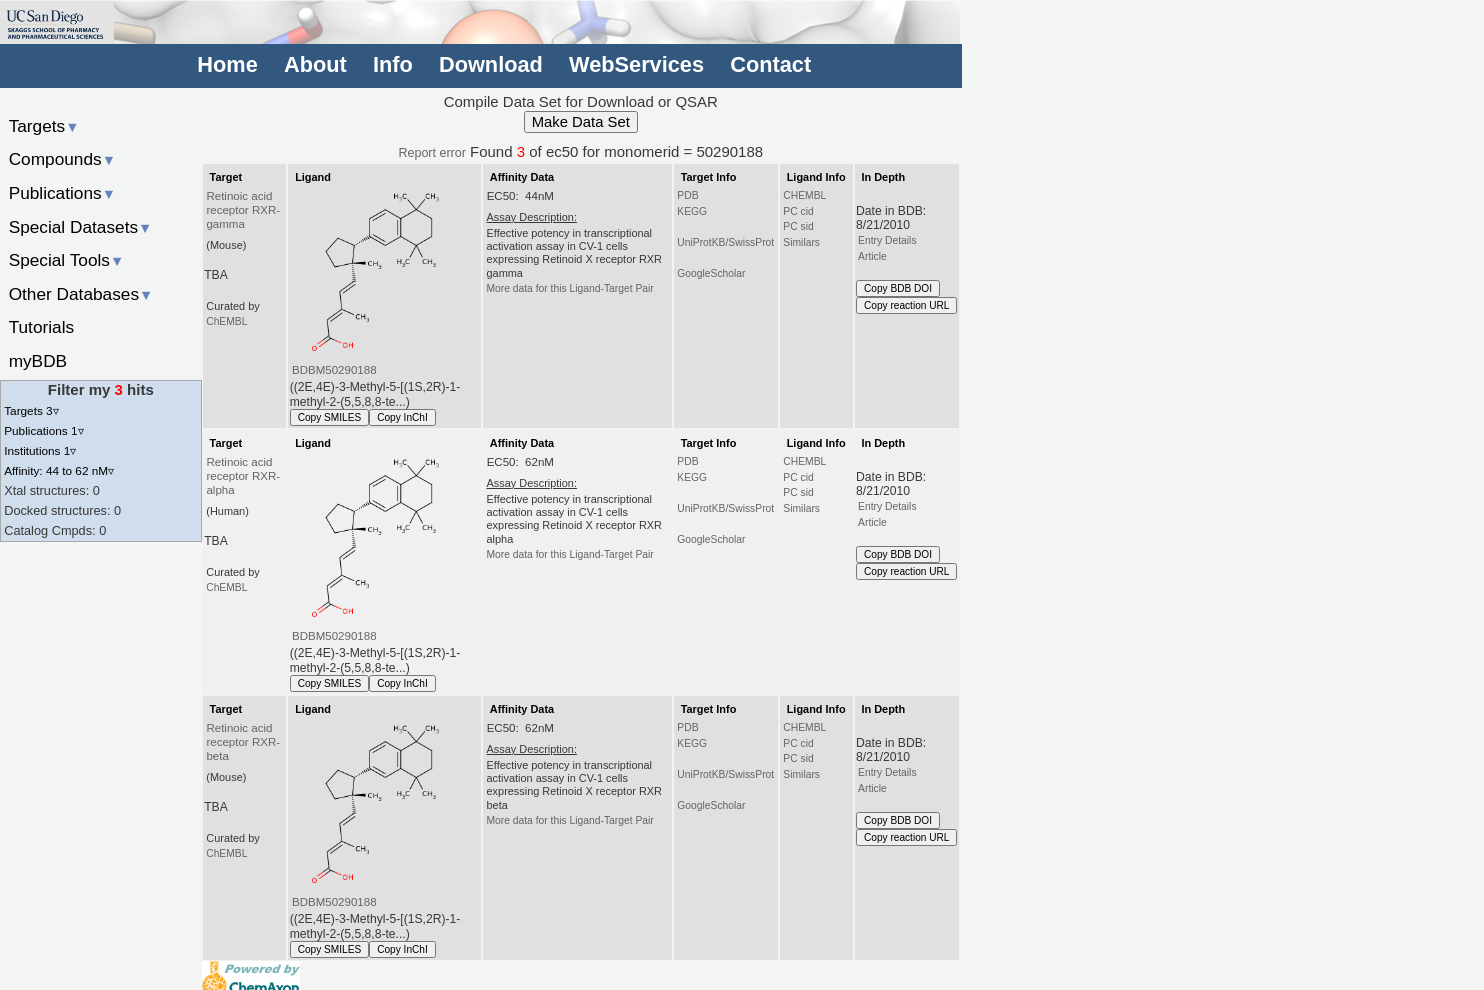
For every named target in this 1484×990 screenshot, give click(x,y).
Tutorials (42, 327)
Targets (44, 126)
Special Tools (67, 260)
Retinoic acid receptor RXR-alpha (243, 476)
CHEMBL (804, 195)
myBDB (38, 361)
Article (872, 256)
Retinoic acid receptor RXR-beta (243, 742)
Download (491, 64)
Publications (62, 193)
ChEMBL (226, 321)
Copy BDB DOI (898, 288)
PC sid (798, 226)
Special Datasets (81, 227)
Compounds (62, 159)
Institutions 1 (40, 450)
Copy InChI (402, 417)
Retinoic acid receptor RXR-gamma (243, 210)
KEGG (692, 211)
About (315, 64)
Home (227, 64)
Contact (770, 64)
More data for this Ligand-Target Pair (569, 288)
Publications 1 (43, 430)
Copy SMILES (330, 417)
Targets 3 (31, 410)
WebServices (636, 64)
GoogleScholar (711, 273)
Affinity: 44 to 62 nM (59, 470)
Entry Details (887, 240)
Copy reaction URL (906, 305)
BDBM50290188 (334, 370)
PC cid (798, 211)
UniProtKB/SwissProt (725, 242)
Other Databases (81, 294)
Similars (801, 242)
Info (393, 64)
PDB (687, 195)
